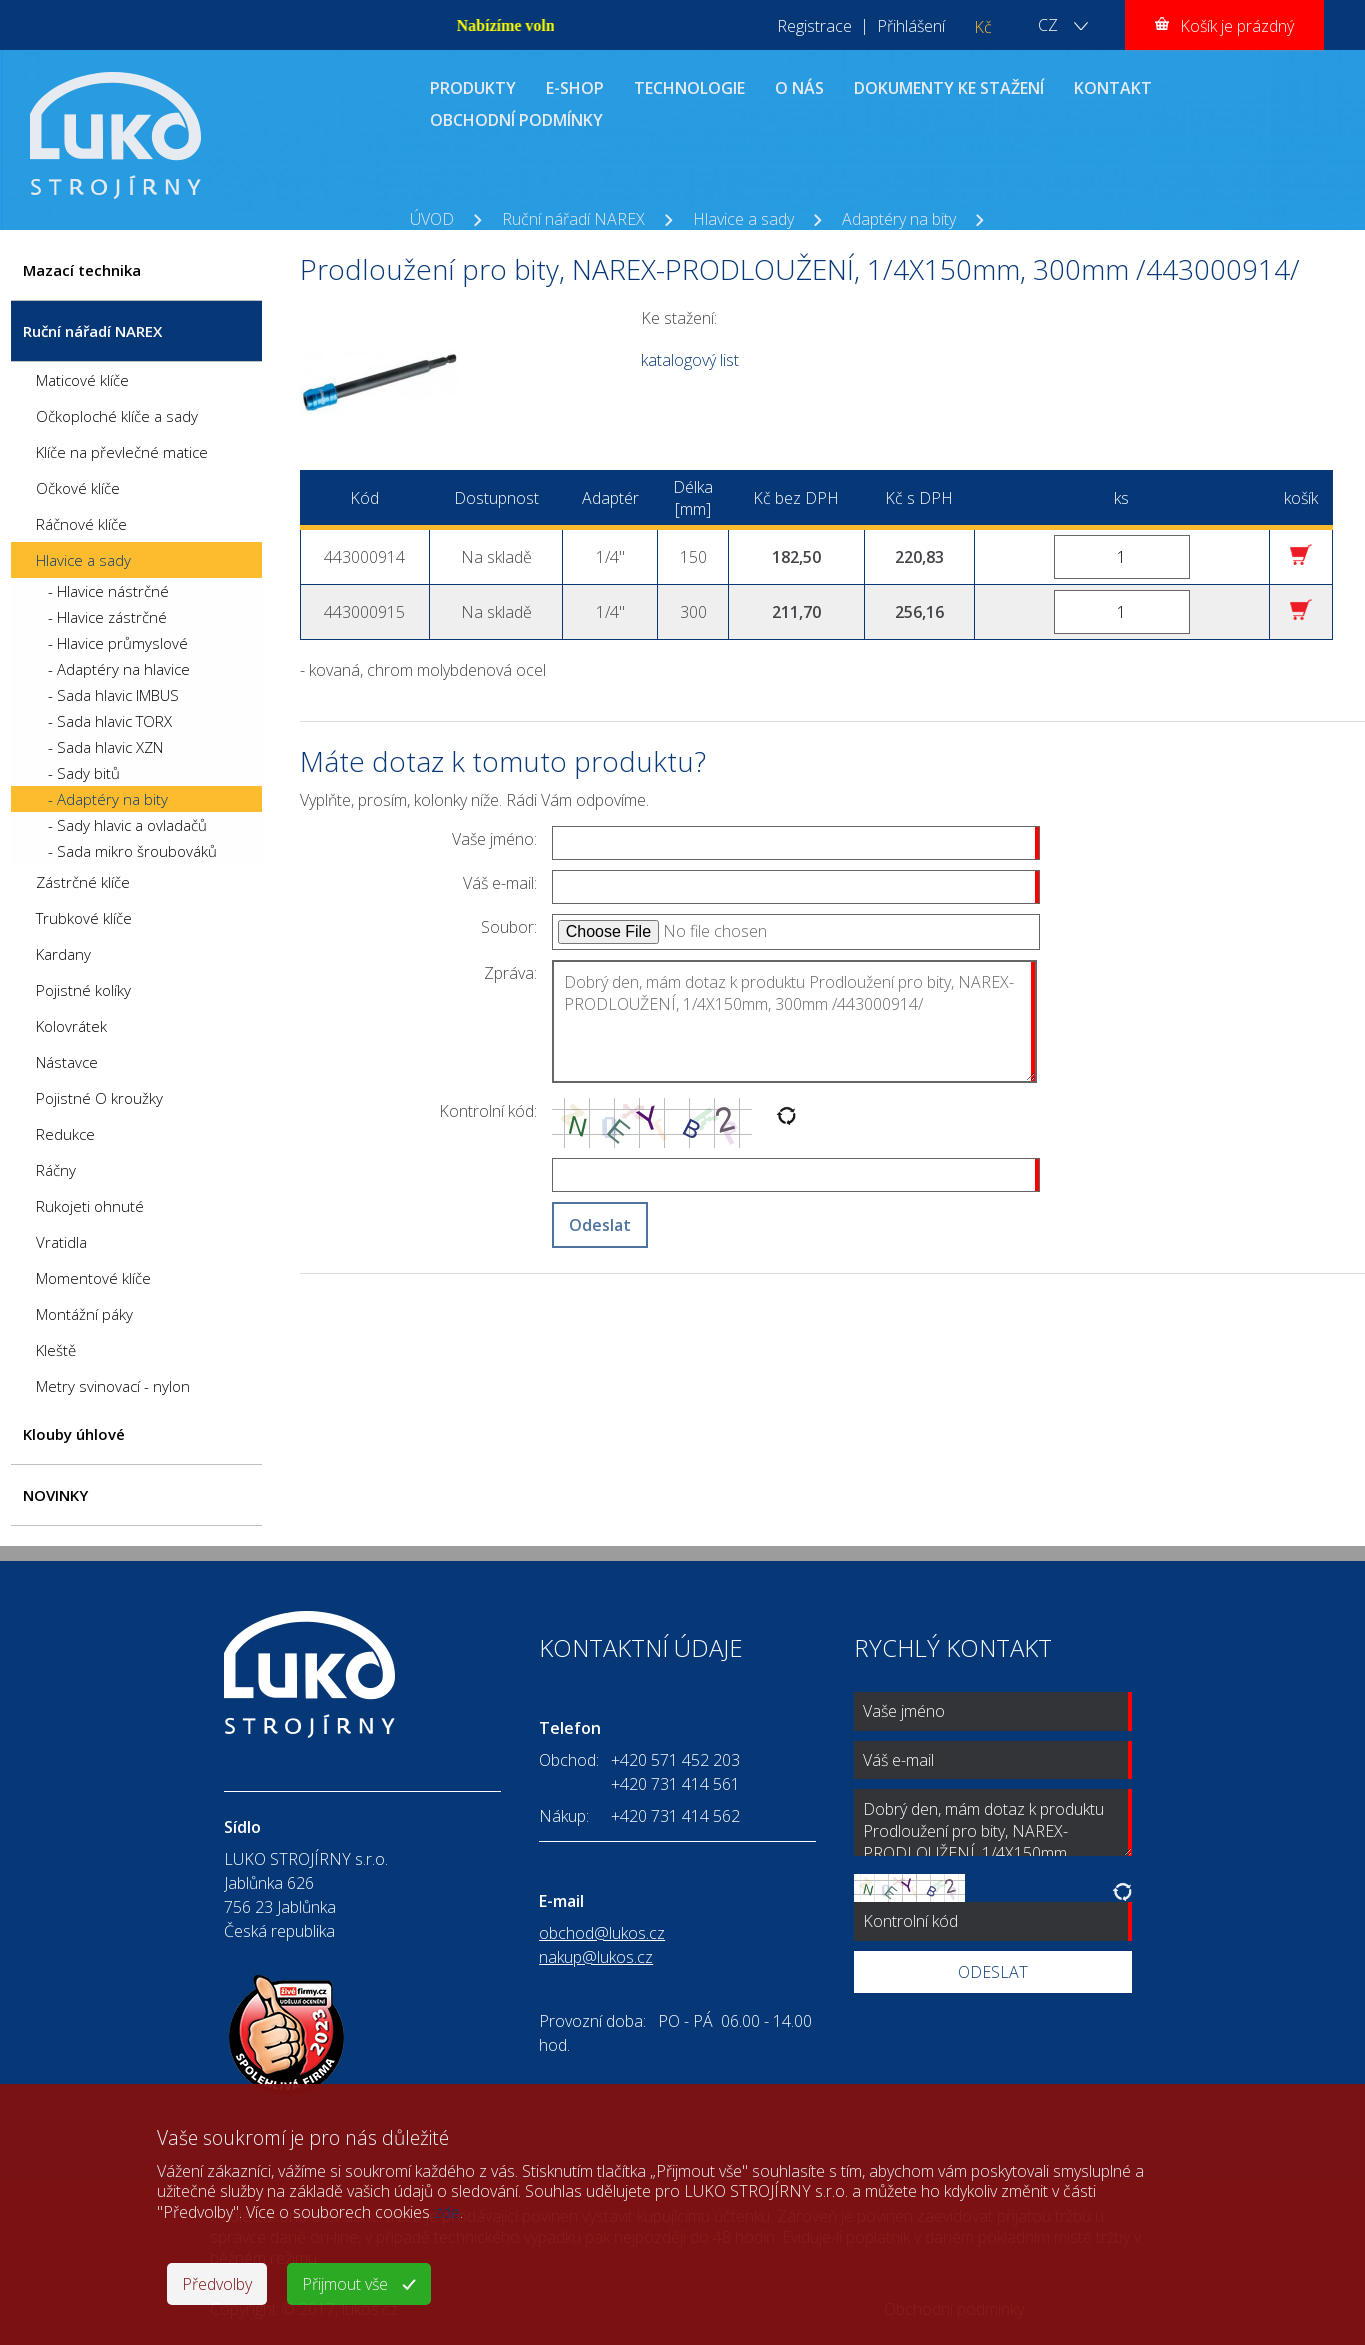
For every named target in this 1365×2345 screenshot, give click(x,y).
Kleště (56, 1350)
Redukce (65, 1134)
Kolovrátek (71, 1026)
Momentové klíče (93, 1278)
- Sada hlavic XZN (105, 747)
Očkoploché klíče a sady (117, 416)
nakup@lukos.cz (596, 1957)
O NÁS (799, 88)
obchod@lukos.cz (602, 1933)
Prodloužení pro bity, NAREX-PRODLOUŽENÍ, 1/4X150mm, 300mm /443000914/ (692, 241)
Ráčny (56, 1170)
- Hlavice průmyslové (118, 643)
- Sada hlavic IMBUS (113, 695)
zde (447, 2212)
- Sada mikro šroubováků (132, 851)
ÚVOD (432, 219)
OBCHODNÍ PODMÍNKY (516, 120)
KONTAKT (1113, 88)
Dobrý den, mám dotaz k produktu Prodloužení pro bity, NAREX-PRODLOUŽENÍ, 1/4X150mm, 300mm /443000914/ (794, 1021)
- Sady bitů (84, 773)
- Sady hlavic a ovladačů (127, 825)
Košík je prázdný (1237, 26)
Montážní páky (84, 1314)
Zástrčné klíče (83, 882)
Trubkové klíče (84, 918)
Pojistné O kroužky (99, 1098)
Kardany (63, 954)
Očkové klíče (78, 488)
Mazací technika (82, 270)
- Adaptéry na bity (108, 799)
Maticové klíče (82, 380)
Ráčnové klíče (81, 524)
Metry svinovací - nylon (113, 1386)
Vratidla (61, 1242)
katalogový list (690, 360)
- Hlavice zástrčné (107, 617)
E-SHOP (575, 88)
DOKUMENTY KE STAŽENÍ (949, 88)
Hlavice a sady (743, 219)
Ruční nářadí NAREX (573, 219)
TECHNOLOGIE (689, 88)
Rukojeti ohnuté (90, 1206)
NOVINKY (55, 1495)
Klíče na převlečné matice (122, 452)
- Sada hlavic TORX (110, 721)
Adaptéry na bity (899, 219)
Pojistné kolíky (83, 990)
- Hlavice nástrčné (108, 591)
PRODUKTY (473, 88)
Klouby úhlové (74, 1434)
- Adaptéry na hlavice (119, 669)
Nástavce (67, 1062)
